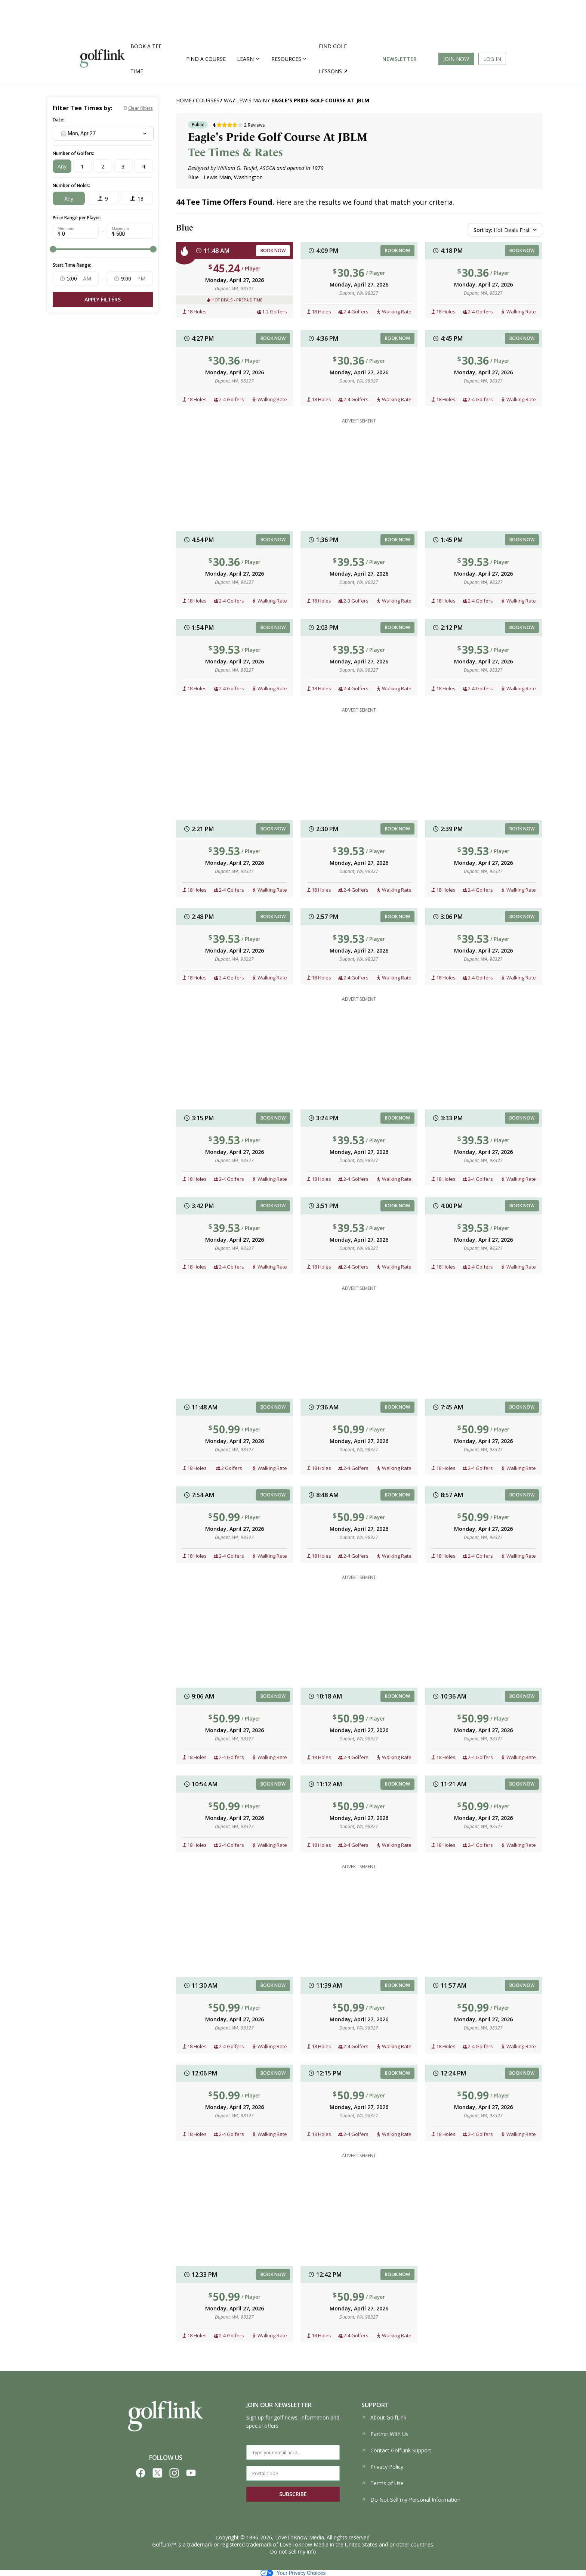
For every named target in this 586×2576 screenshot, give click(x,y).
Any (62, 166)
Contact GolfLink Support (396, 2450)
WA (228, 100)
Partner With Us (384, 2433)
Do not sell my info (293, 2551)
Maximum (120, 228)
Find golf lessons (333, 59)
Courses (207, 100)
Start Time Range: (72, 265)
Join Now (456, 58)
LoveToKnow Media (299, 2537)
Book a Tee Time (145, 59)
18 (141, 198)
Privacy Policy (382, 2466)
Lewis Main (251, 100)
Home (184, 100)
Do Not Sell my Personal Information (410, 2499)
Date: (58, 120)
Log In (492, 58)
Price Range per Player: (77, 217)
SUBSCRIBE (293, 2494)
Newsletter (399, 58)
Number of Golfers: (73, 153)
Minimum (66, 228)
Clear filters (140, 108)
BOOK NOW (273, 250)
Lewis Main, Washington (233, 177)
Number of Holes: (71, 185)
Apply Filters (102, 299)
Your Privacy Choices (293, 2573)
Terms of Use (382, 2483)
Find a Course (206, 58)
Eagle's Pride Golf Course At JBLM (320, 100)
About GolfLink (383, 2417)
